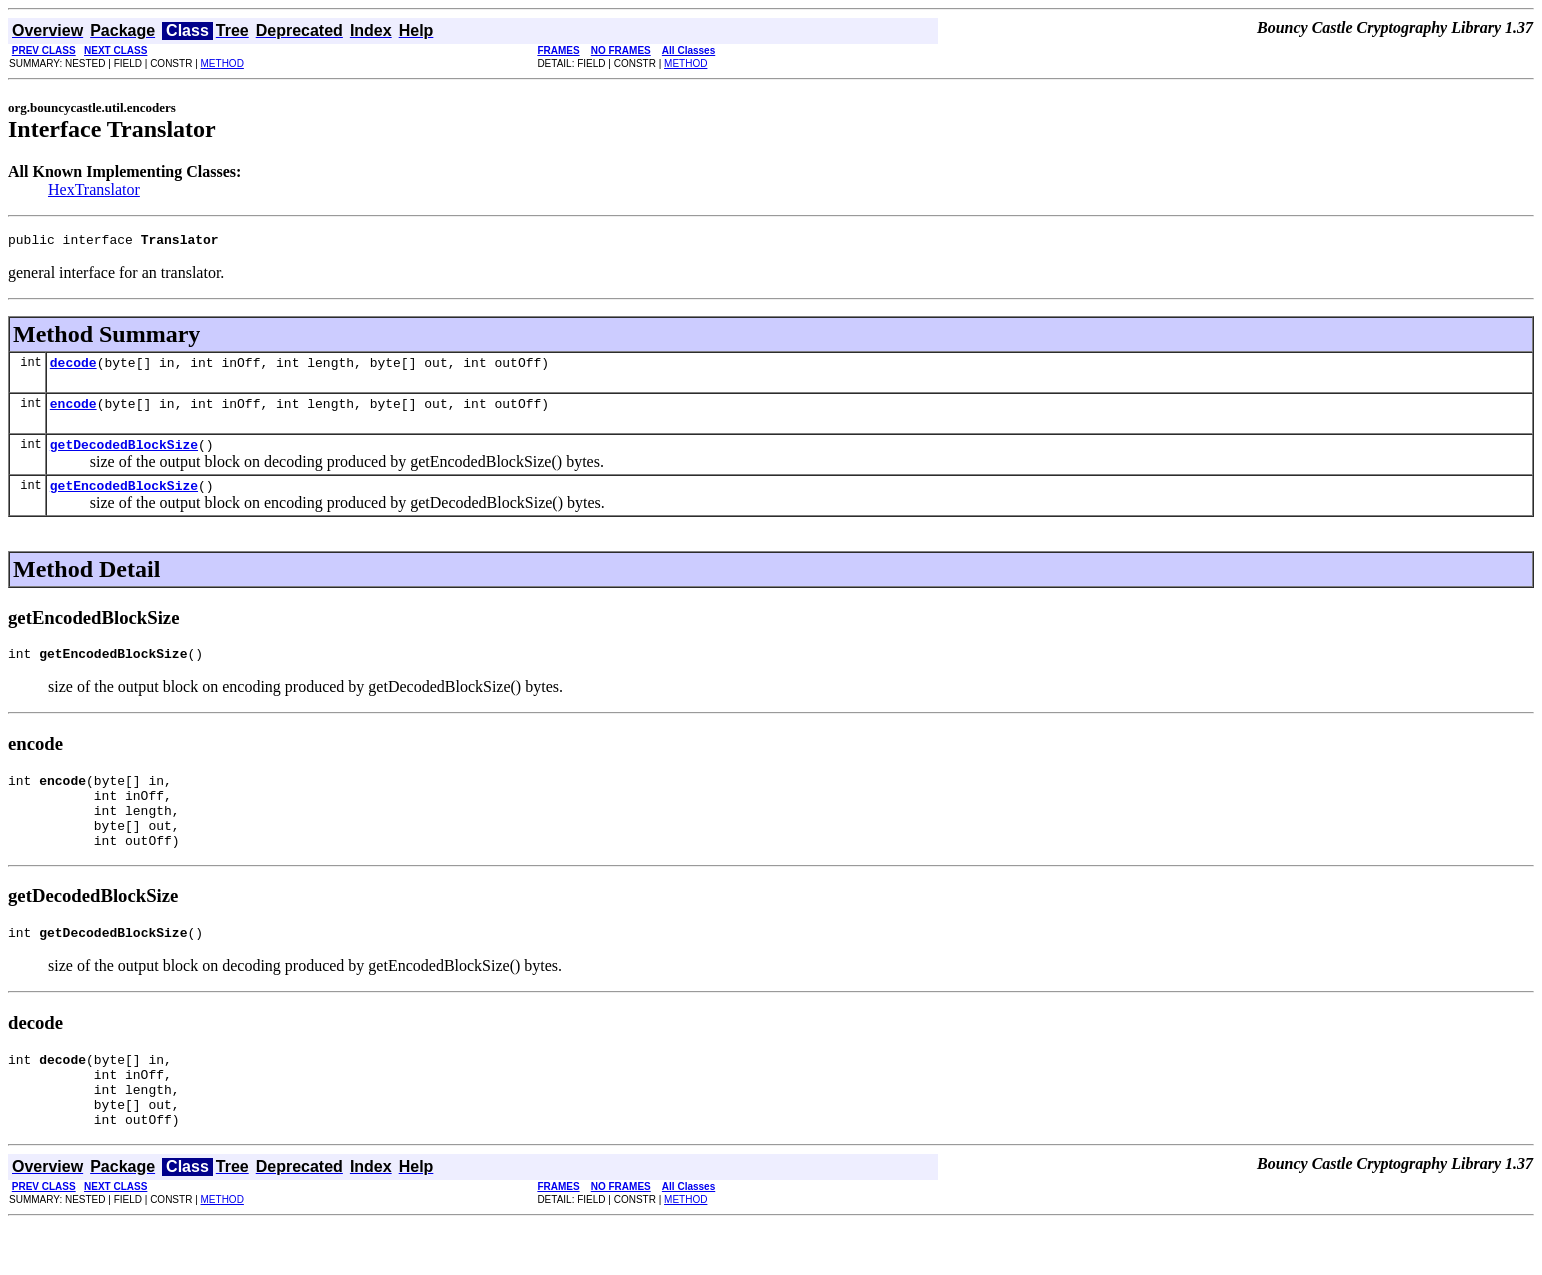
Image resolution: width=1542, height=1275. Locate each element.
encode (73, 412)
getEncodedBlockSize (124, 500)
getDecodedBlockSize (124, 456)
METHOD (222, 63)
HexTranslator (94, 189)
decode (73, 368)
